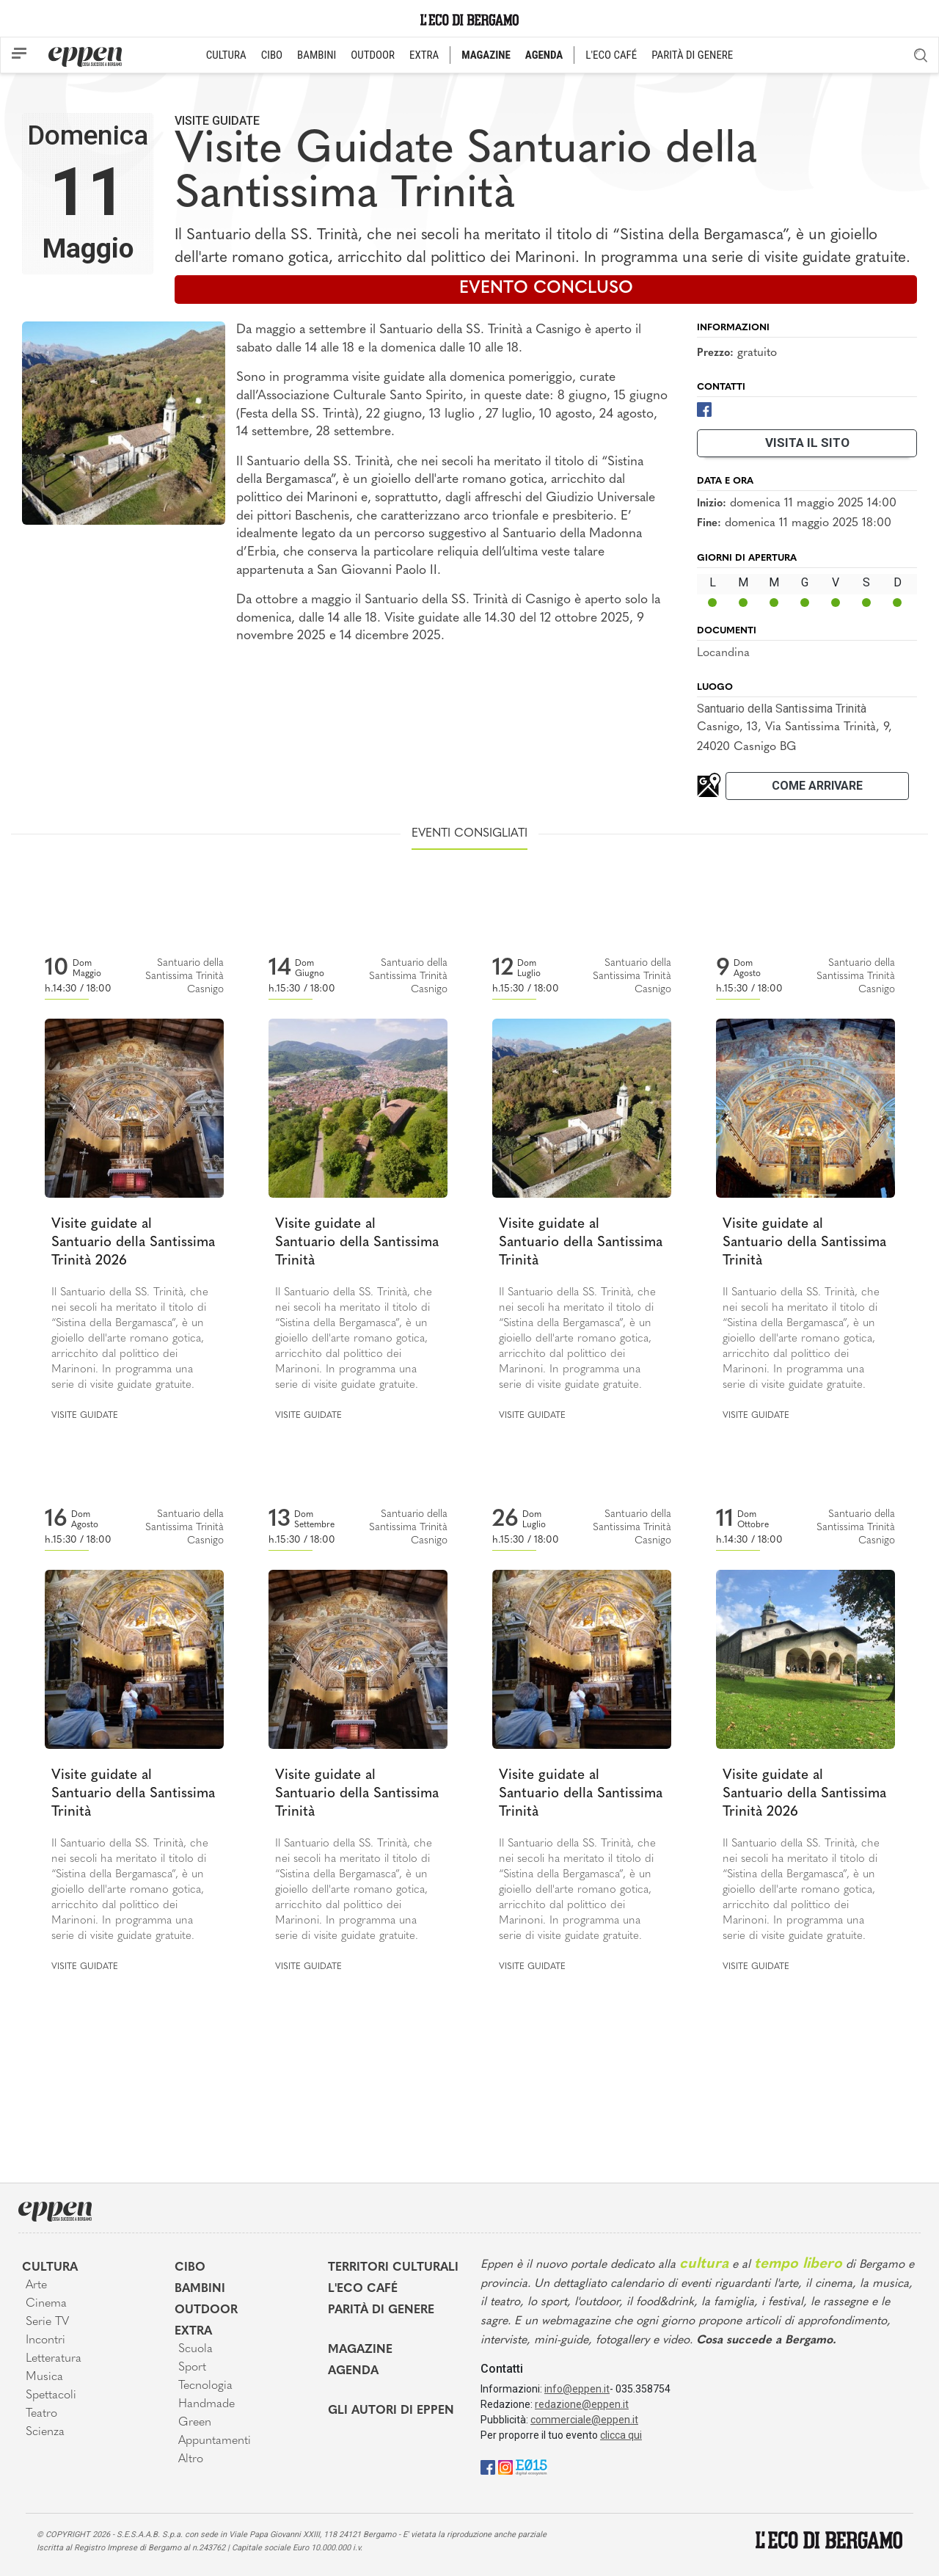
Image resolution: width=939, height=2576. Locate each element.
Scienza (45, 2432)
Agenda (353, 2371)
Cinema (46, 2304)
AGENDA (544, 55)
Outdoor (206, 2310)
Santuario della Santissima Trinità (781, 709)
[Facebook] (704, 408)
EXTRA (424, 55)
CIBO (271, 55)
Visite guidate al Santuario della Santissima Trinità (357, 1242)
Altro (190, 2459)
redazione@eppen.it (582, 2404)
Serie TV (47, 2322)
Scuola (195, 2349)
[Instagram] (505, 2466)
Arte (36, 2285)
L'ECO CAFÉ (611, 55)
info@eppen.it (577, 2389)
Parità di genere (381, 2310)
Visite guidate (217, 121)
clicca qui (621, 2435)
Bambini (200, 2289)
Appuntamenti (214, 2441)
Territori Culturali (393, 2268)
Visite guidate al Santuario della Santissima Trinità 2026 (133, 1242)
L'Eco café (363, 2289)
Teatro (41, 2414)
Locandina (723, 653)
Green (194, 2422)
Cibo (190, 2268)
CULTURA (226, 55)
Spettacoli (51, 2395)
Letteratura (53, 2359)
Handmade (206, 2404)
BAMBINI (316, 55)
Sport (192, 2367)
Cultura (50, 2268)
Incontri (45, 2340)
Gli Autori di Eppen (391, 2411)
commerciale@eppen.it (584, 2420)
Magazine (360, 2350)
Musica (44, 2377)
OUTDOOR (373, 55)
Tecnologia (205, 2386)
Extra (193, 2331)
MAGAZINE (486, 55)
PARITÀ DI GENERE (692, 55)
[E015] (531, 2466)
